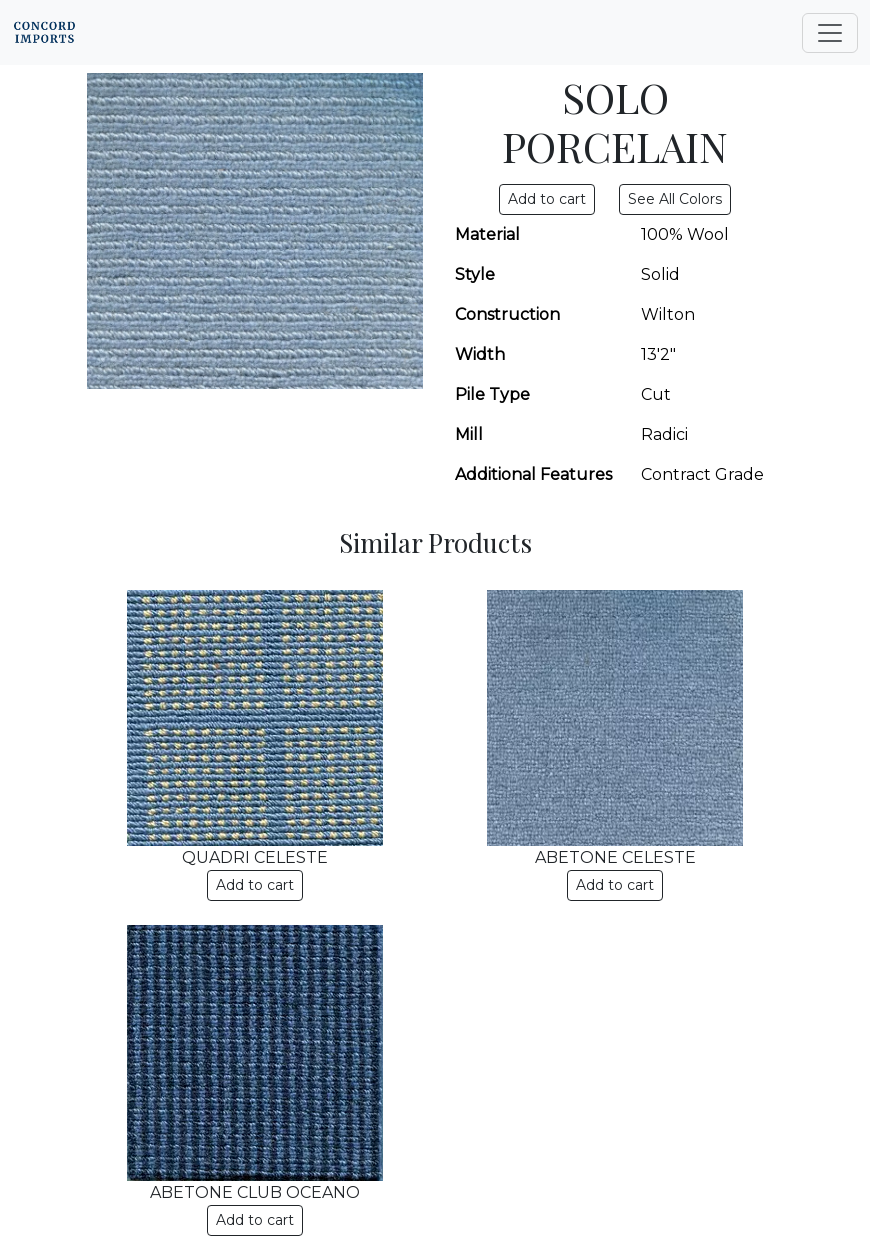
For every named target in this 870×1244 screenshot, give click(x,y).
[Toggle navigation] (830, 33)
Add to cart (255, 885)
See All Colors (675, 199)
